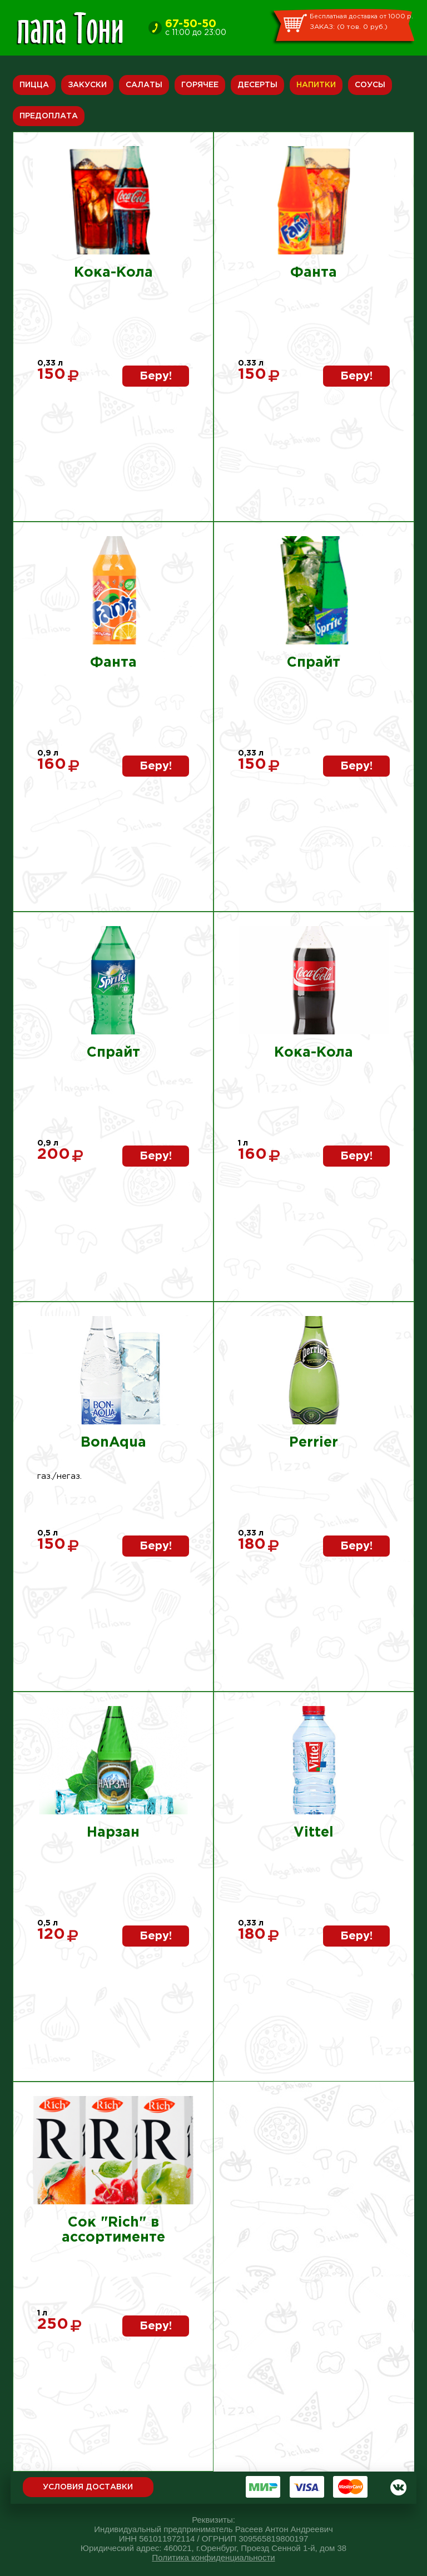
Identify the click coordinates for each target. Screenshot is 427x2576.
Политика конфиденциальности (213, 2557)
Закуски (87, 85)
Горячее (200, 85)
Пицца (34, 85)
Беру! (156, 376)
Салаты (144, 85)
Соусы (370, 85)
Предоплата (48, 116)
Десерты (257, 85)
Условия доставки (88, 2487)
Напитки (316, 85)
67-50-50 (190, 24)
